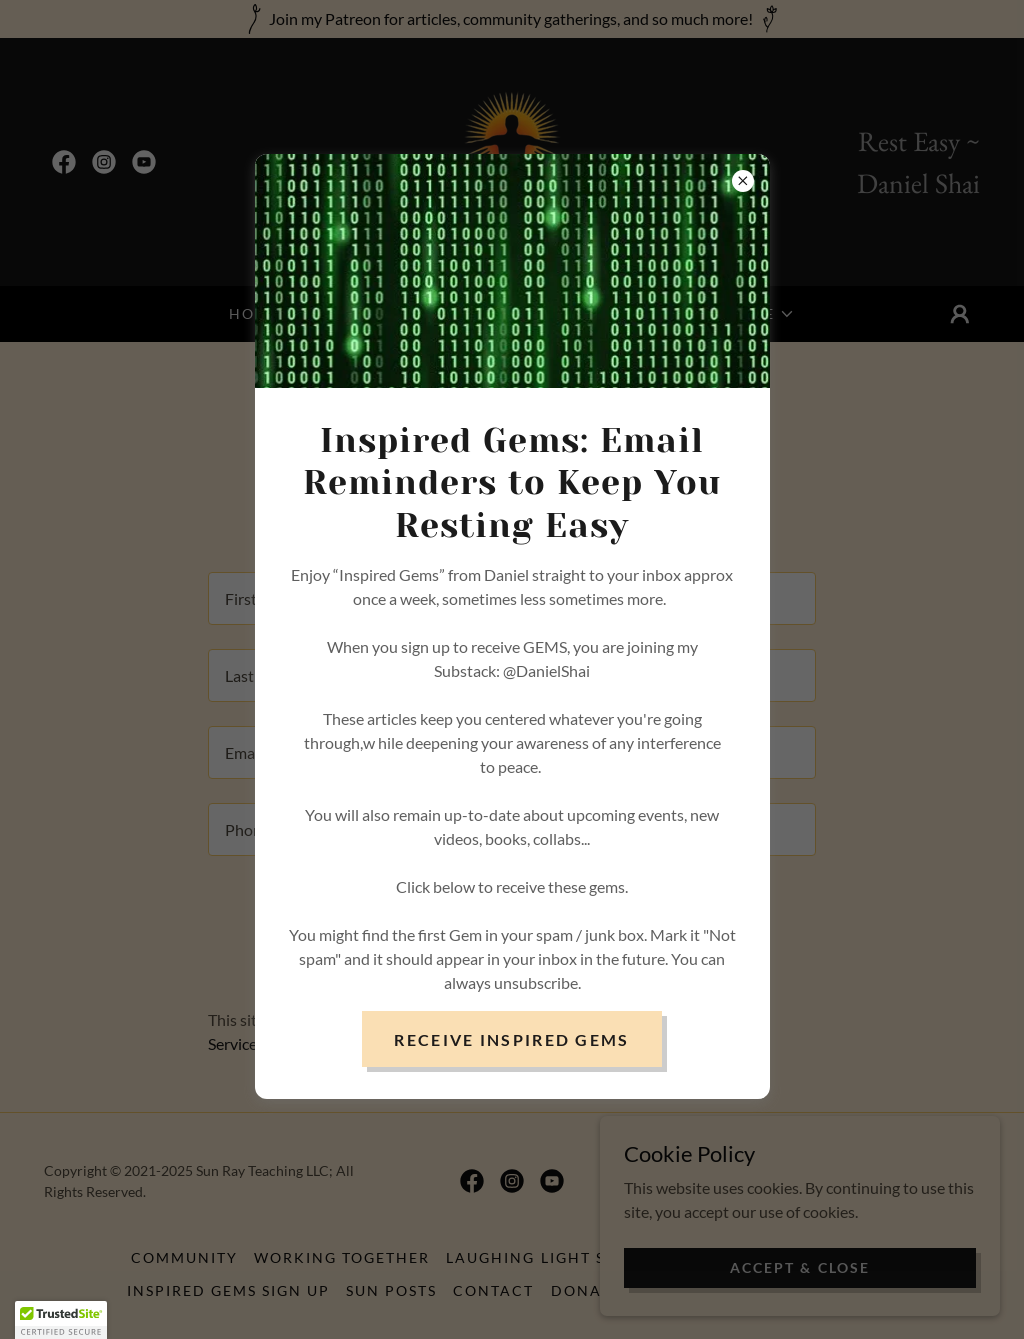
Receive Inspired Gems (511, 1039)
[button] (61, 1320)
